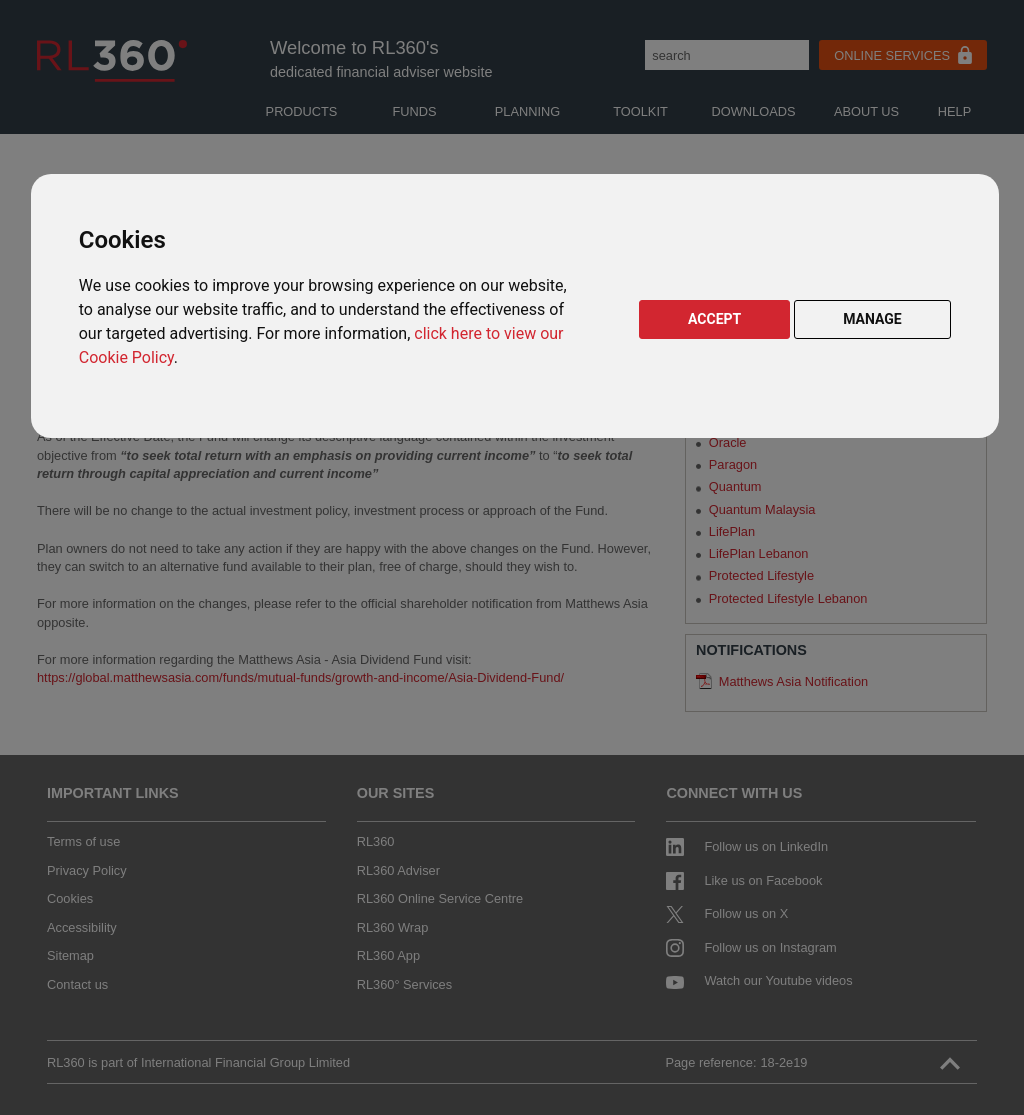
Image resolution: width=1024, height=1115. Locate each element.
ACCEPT (714, 319)
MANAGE (872, 319)
